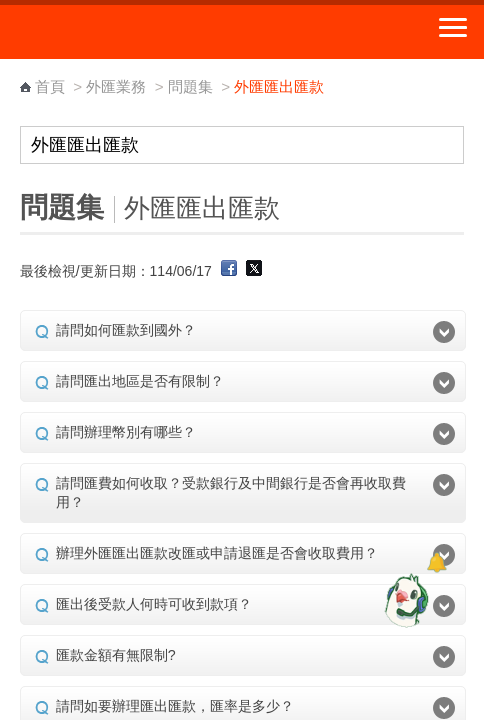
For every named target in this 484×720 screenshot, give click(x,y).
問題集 (190, 86)
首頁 (50, 86)
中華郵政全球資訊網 (125, 32)
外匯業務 (116, 86)
